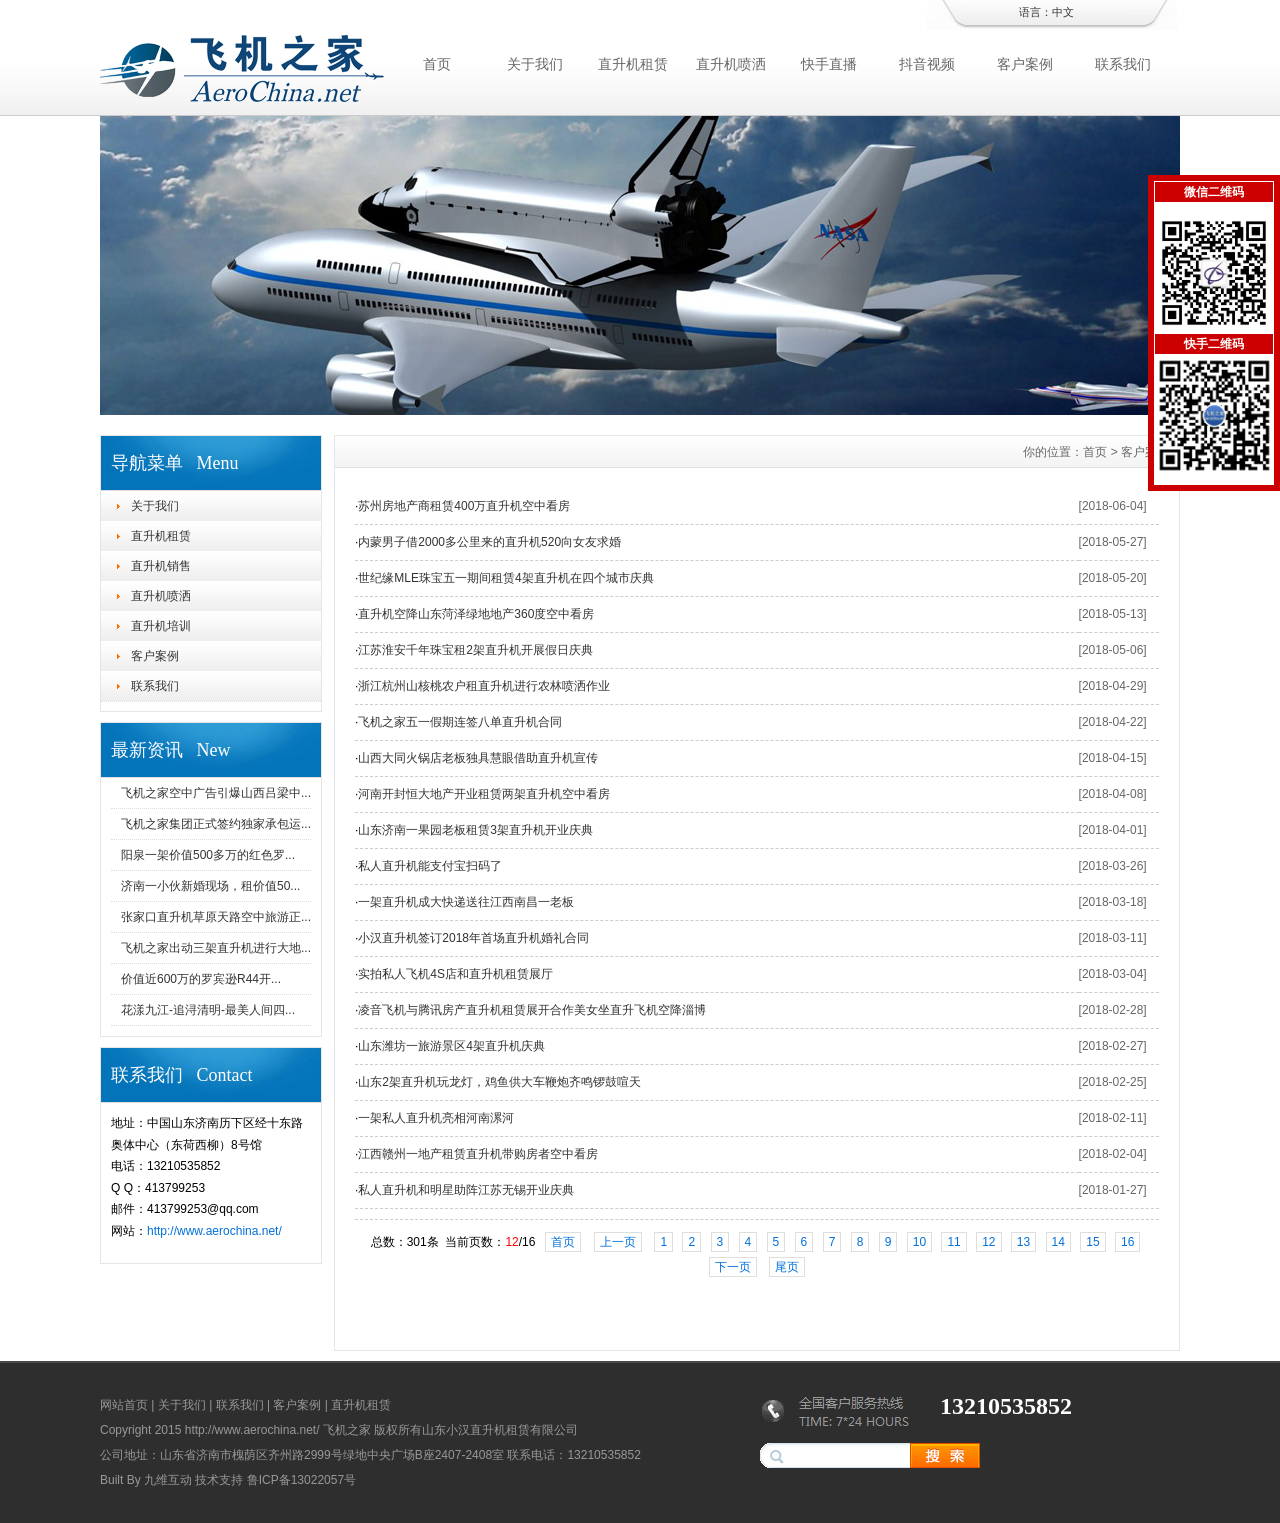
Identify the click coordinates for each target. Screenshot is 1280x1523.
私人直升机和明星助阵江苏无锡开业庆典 (466, 1190)
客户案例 (1025, 64)
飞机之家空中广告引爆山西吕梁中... (216, 793)
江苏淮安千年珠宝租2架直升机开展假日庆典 (475, 650)
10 (919, 1242)
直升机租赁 (633, 64)
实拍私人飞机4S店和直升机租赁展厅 (455, 974)
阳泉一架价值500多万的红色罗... (208, 855)
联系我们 (1123, 64)
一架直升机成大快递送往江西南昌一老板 (466, 902)
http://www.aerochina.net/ (214, 1231)
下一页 (733, 1267)
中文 (1063, 12)
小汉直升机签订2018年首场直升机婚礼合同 (473, 938)
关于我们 (535, 64)
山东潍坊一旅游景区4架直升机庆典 (451, 1046)
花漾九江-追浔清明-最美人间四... (208, 1010)
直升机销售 (161, 566)
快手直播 (829, 64)
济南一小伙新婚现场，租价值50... (210, 886)
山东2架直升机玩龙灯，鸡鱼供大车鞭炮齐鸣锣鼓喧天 (499, 1082)
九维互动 (168, 1480)
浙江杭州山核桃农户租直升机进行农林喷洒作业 (484, 686)
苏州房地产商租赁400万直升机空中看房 (464, 506)
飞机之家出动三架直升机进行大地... (216, 948)
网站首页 (124, 1405)
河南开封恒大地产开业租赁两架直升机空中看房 (484, 794)
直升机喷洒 (731, 64)
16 (1127, 1242)
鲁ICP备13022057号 (301, 1480)
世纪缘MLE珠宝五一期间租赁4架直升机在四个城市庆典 (505, 578)
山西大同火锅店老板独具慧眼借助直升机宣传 (478, 758)
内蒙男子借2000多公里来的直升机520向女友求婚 (489, 542)
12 (988, 1242)
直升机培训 (161, 626)
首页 (437, 64)
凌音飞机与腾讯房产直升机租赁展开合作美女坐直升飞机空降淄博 (532, 1010)
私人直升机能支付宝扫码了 (430, 866)
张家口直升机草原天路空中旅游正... (216, 917)
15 (1092, 1242)
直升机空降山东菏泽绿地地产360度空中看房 (476, 614)
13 (1023, 1242)
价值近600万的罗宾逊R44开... (201, 979)
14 (1058, 1242)
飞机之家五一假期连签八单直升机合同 (460, 722)
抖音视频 (927, 64)
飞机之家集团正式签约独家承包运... (216, 824)
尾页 (787, 1267)
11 (953, 1242)
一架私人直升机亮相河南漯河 (436, 1118)
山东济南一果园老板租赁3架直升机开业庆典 (475, 830)
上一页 (618, 1242)
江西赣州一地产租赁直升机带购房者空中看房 (478, 1154)
